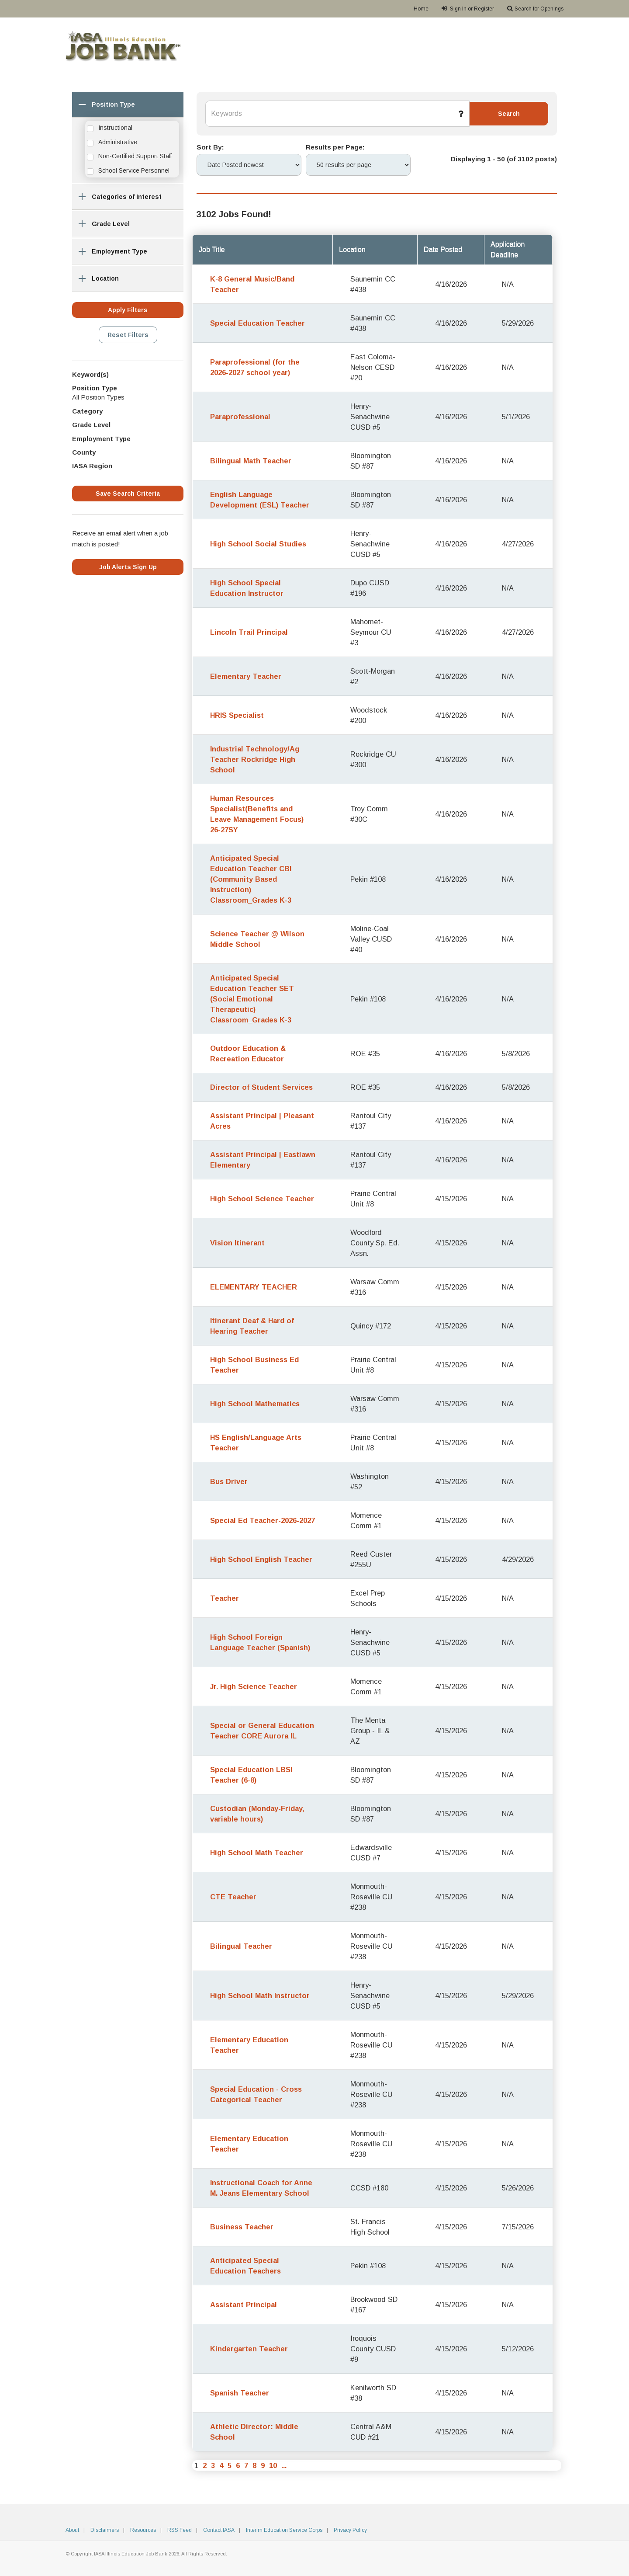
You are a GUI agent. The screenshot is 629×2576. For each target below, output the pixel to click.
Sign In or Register (468, 8)
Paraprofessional (240, 417)
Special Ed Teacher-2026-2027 (262, 1520)
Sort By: (210, 147)
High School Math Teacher (256, 1852)
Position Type (103, 106)
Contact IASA (219, 2530)
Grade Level (101, 225)
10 (273, 2465)
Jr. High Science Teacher (253, 1686)
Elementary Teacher (245, 676)
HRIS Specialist (237, 715)
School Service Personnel (133, 170)
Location (95, 280)
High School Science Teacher (262, 1199)
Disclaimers (104, 2530)
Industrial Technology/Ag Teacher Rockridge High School (254, 759)
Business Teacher (241, 2227)
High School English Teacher (261, 1559)
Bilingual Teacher (241, 1946)
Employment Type (109, 253)
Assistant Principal (243, 2304)
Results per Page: (335, 147)
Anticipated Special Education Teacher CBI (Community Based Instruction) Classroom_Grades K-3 (250, 879)
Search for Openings (535, 8)
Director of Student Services (261, 1087)
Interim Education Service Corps (284, 2530)
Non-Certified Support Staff (135, 156)
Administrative (117, 142)
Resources (143, 2530)
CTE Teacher (233, 1897)
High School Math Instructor (260, 1995)
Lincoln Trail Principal (249, 632)
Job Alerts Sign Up (128, 566)
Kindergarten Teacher (249, 2349)
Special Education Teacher (257, 323)
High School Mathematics (255, 1404)
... (284, 2465)
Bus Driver (229, 1481)
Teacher (224, 1598)
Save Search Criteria (128, 493)
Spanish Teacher (239, 2393)
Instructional (115, 127)
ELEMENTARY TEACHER (253, 1287)
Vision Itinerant (237, 1243)
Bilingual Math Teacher (250, 461)
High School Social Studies (258, 544)
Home (421, 9)
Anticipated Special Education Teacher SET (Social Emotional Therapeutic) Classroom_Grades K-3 (252, 999)
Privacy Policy (350, 2530)
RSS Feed (179, 2530)
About (72, 2530)
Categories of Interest (117, 198)
